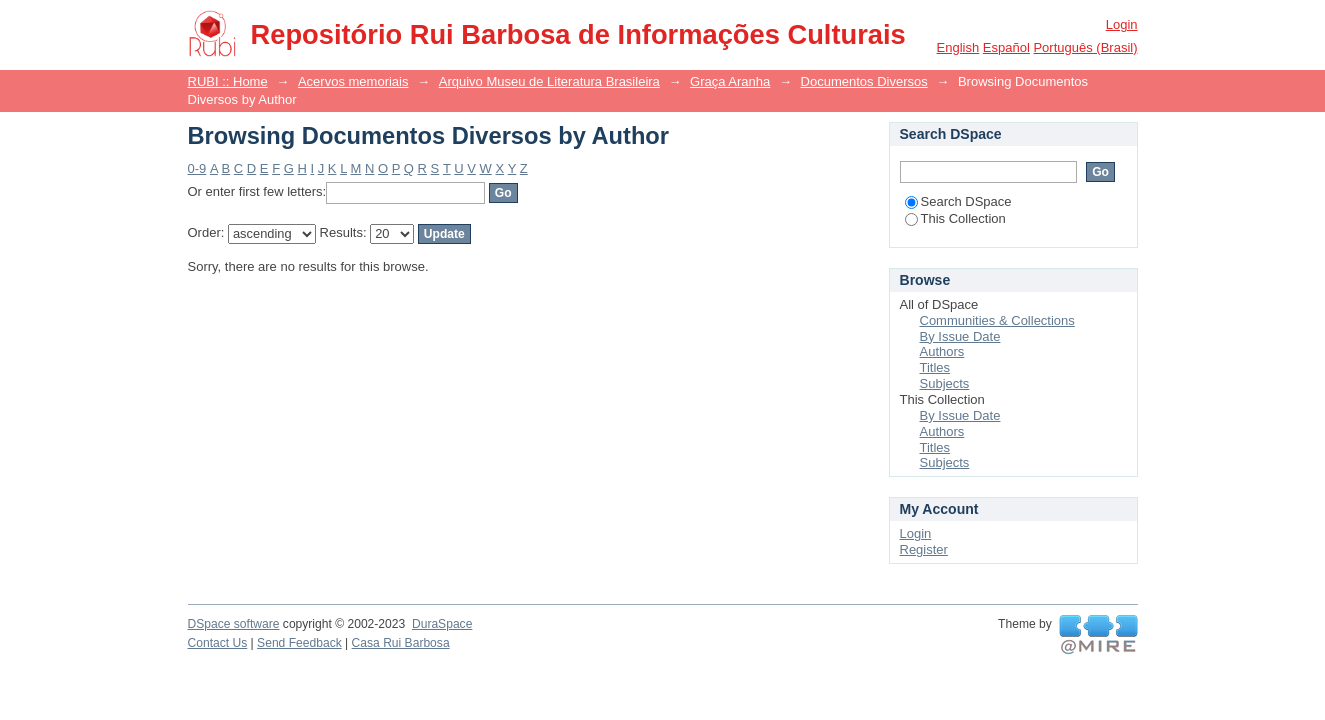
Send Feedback (299, 643)
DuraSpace (442, 624)
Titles (935, 367)
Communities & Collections (997, 320)
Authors (942, 351)
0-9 (197, 168)
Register (924, 549)
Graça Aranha (730, 81)
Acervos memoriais (353, 81)
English (958, 47)
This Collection (955, 218)
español (1006, 47)
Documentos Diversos (864, 81)
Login (1122, 24)
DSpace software (234, 624)
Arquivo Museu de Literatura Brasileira (549, 81)
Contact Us (218, 643)
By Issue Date (960, 336)
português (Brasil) (1085, 47)
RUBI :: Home (228, 81)
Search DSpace (958, 201)
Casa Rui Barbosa (401, 643)
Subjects (945, 383)
